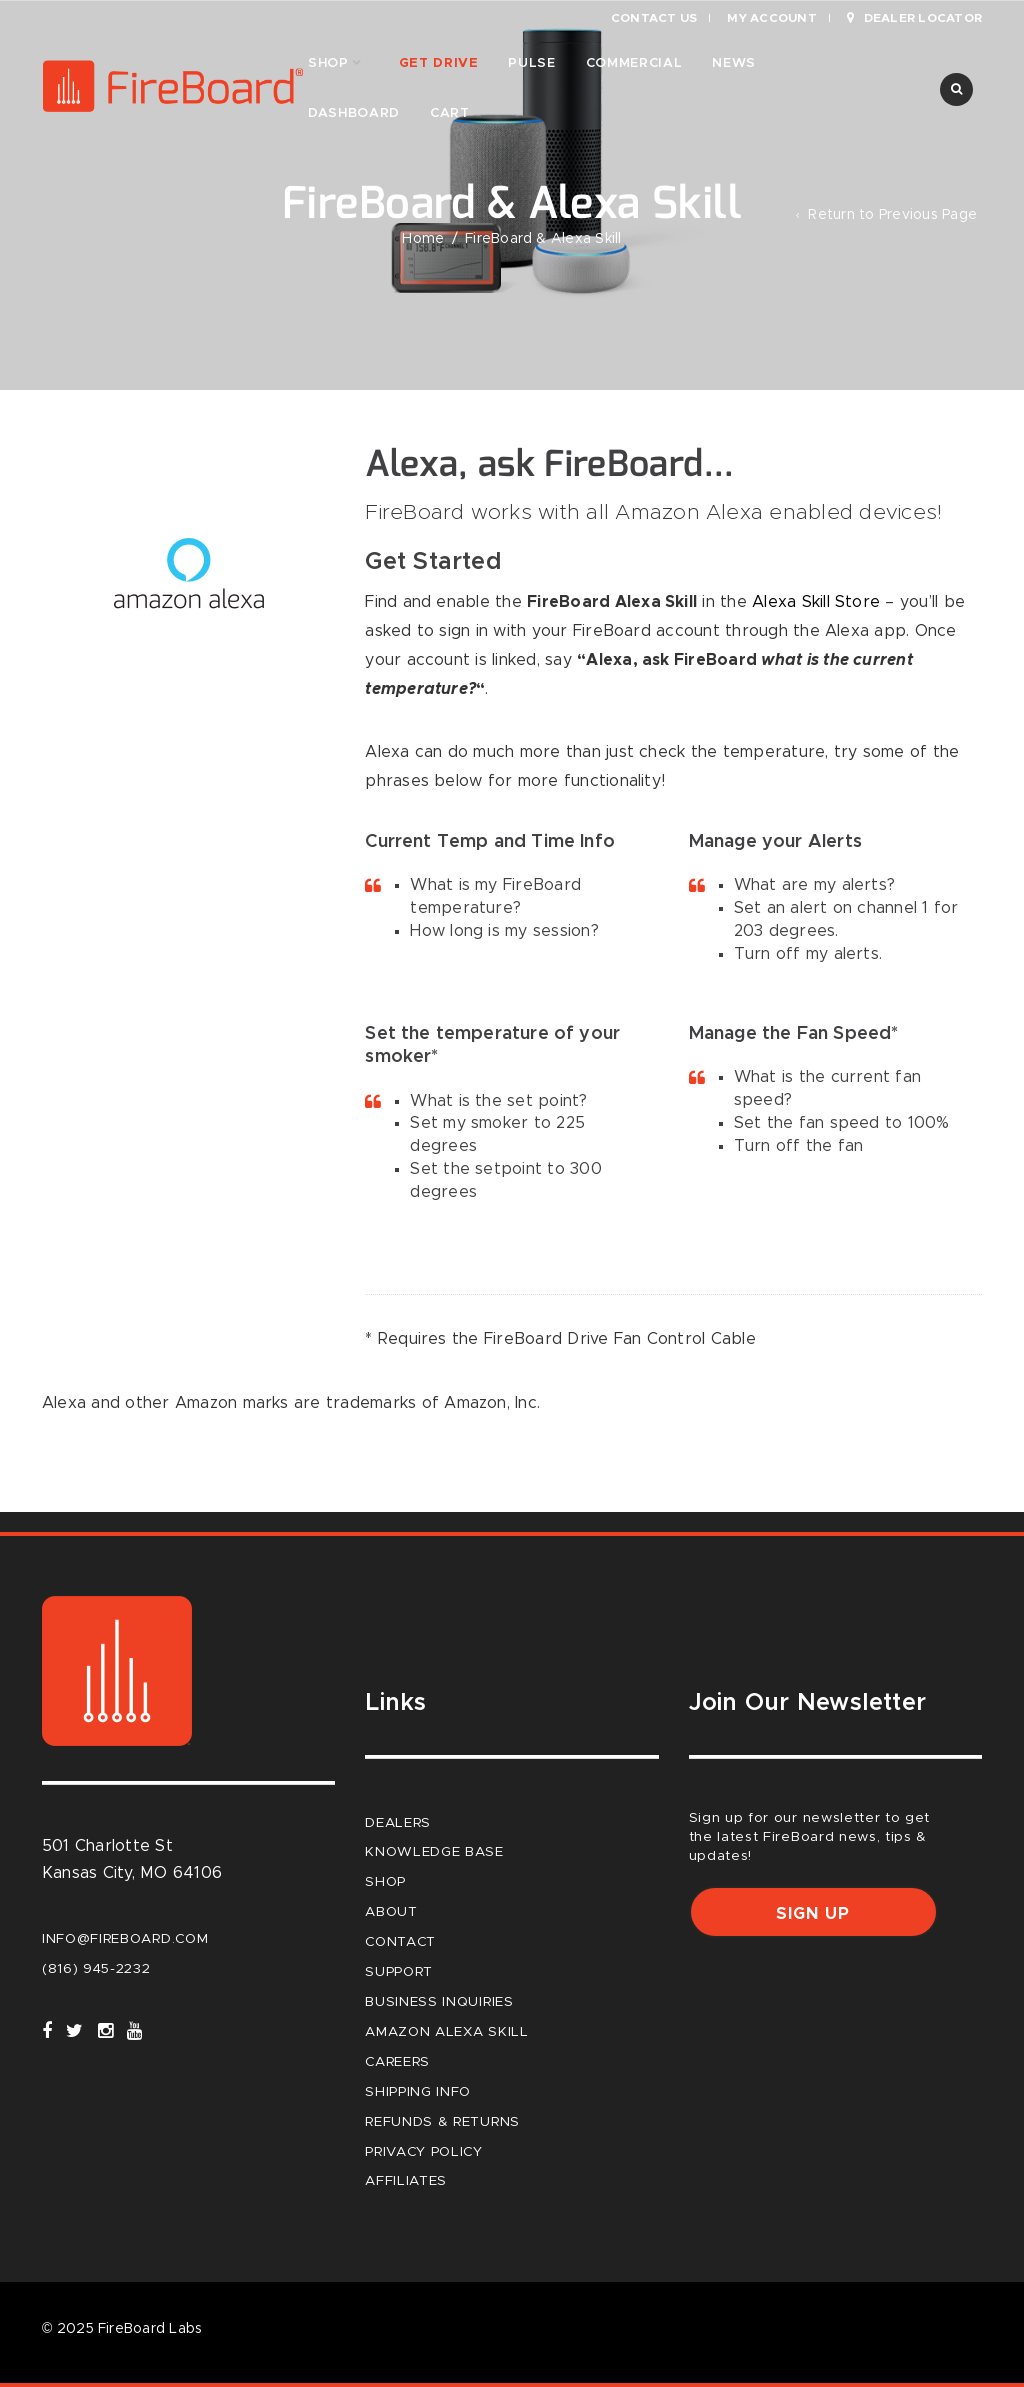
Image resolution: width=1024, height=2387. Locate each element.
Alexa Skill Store (816, 602)
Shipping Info (418, 2092)
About (391, 1912)
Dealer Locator (914, 18)
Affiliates (406, 2181)
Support (399, 1972)
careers (397, 2062)
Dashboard (354, 113)
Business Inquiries (439, 2002)
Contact (400, 1942)
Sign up (813, 1914)
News (734, 63)
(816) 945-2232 (96, 1969)
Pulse (531, 63)
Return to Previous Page (892, 215)
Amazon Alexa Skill (446, 2032)
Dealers (398, 1823)
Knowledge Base (434, 1852)
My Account (771, 18)
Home (423, 239)
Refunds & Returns (442, 2122)
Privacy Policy (424, 2152)
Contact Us (654, 18)
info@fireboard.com (125, 1939)
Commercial (634, 63)
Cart (450, 113)
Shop (328, 63)
